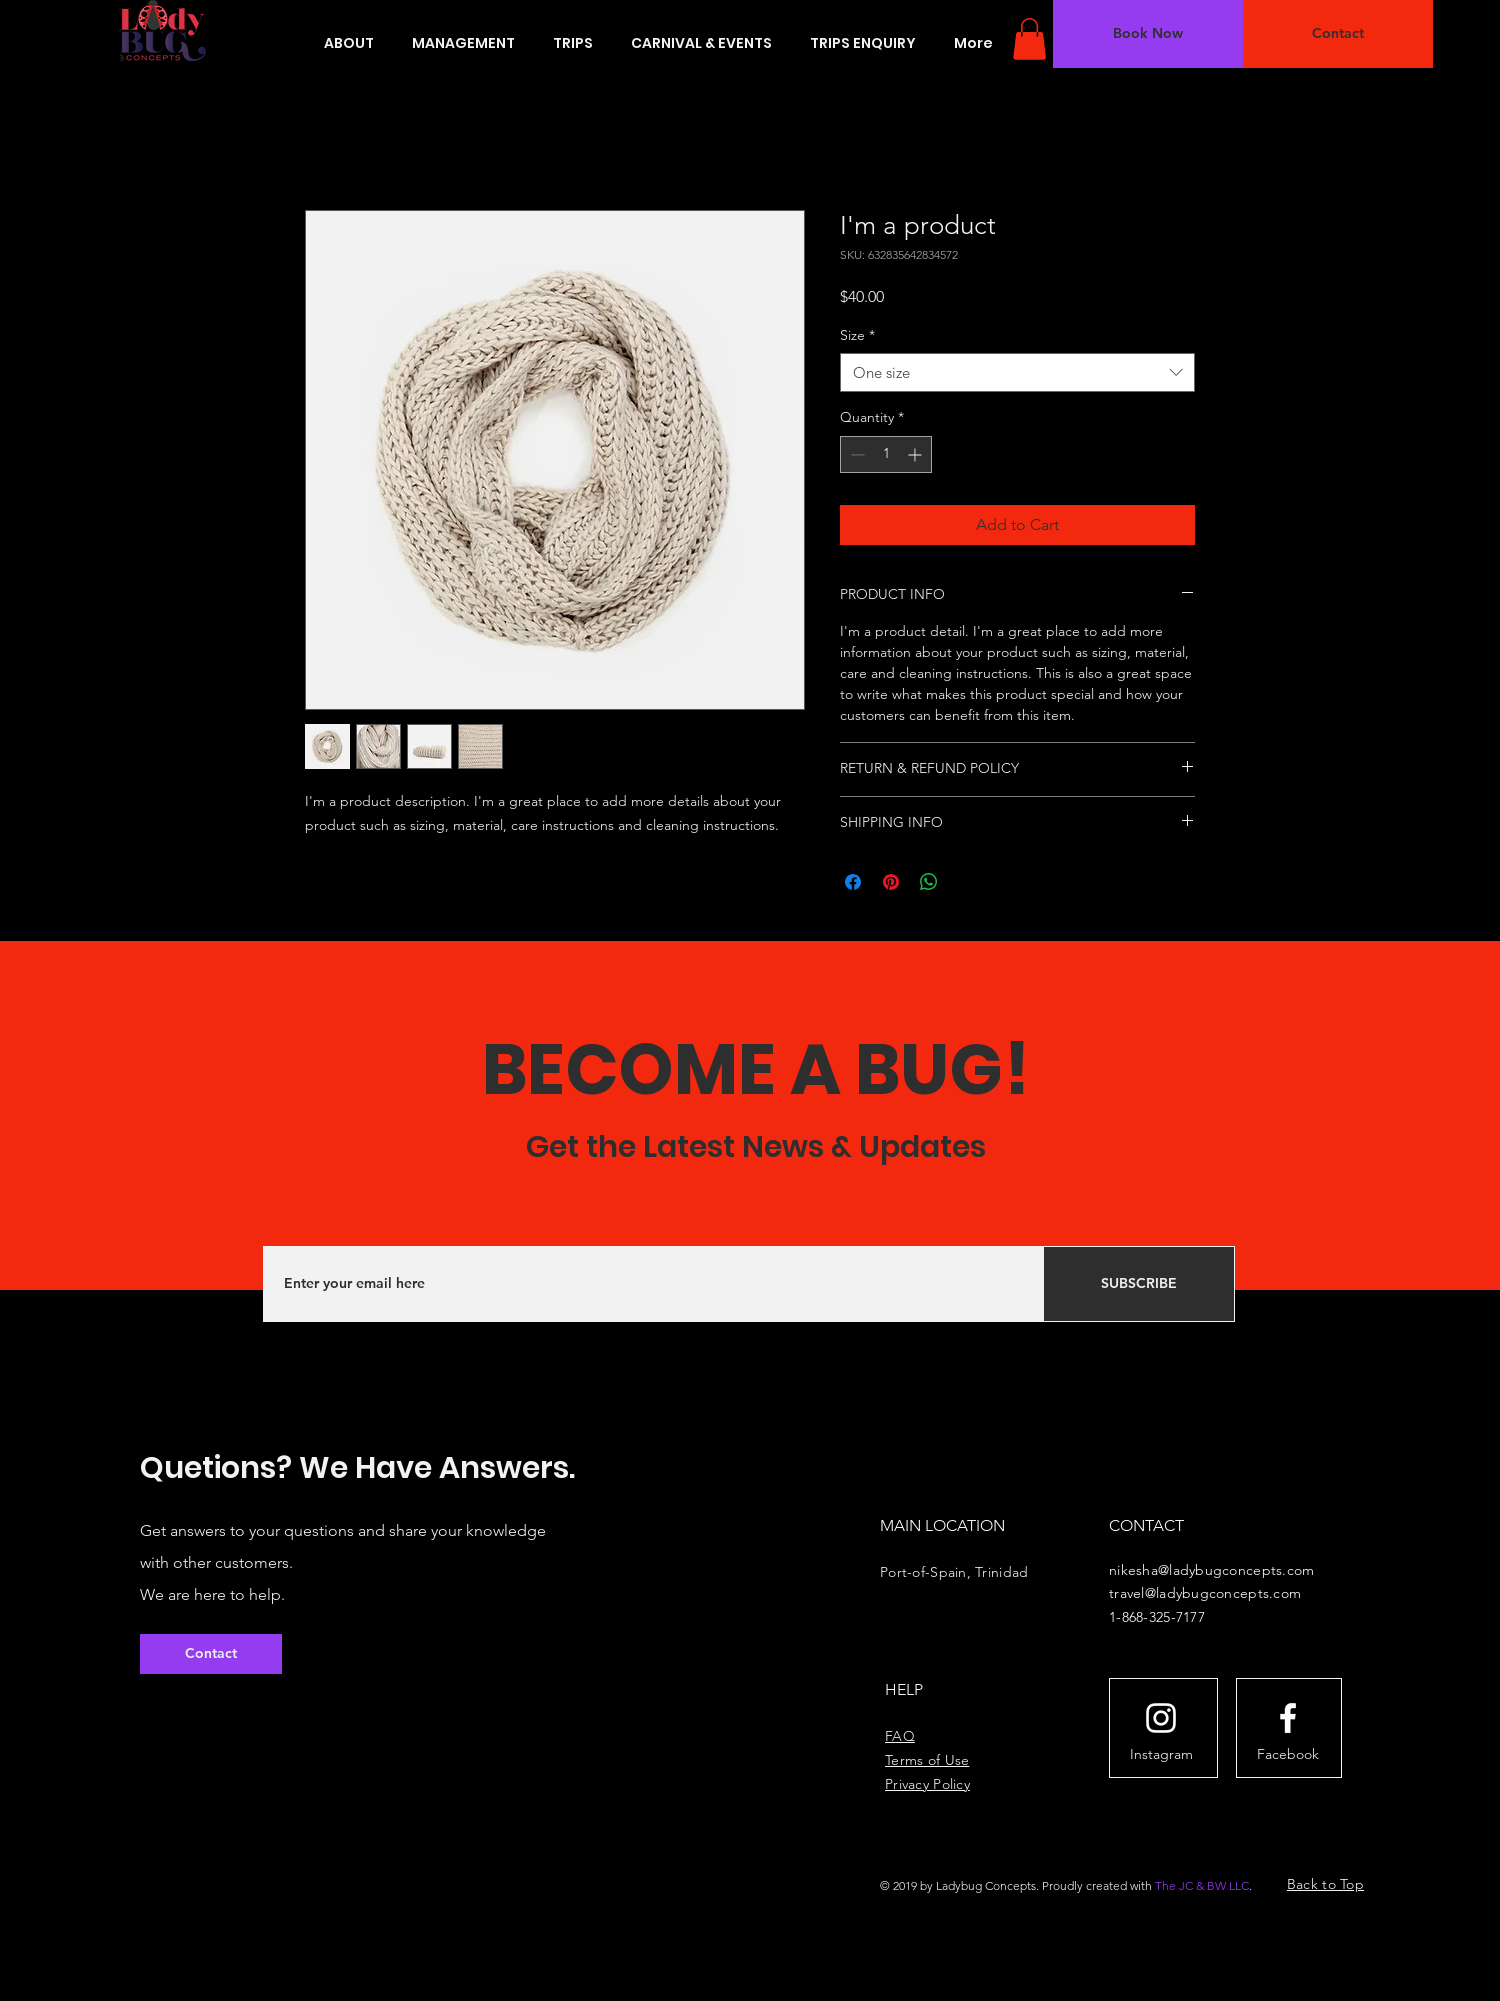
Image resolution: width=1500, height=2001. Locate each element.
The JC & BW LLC (1202, 1885)
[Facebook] (1288, 1755)
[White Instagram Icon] (1161, 1718)
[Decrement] (855, 454)
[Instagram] (1161, 1755)
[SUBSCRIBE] (1139, 1284)
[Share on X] (967, 882)
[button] (1029, 39)
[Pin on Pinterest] (891, 882)
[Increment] (916, 454)
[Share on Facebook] (853, 882)
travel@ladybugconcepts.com (1205, 1593)
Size (857, 335)
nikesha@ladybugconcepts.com (1212, 1570)
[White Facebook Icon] (1288, 1718)
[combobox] (1017, 372)
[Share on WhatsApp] (929, 882)
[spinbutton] (886, 454)
